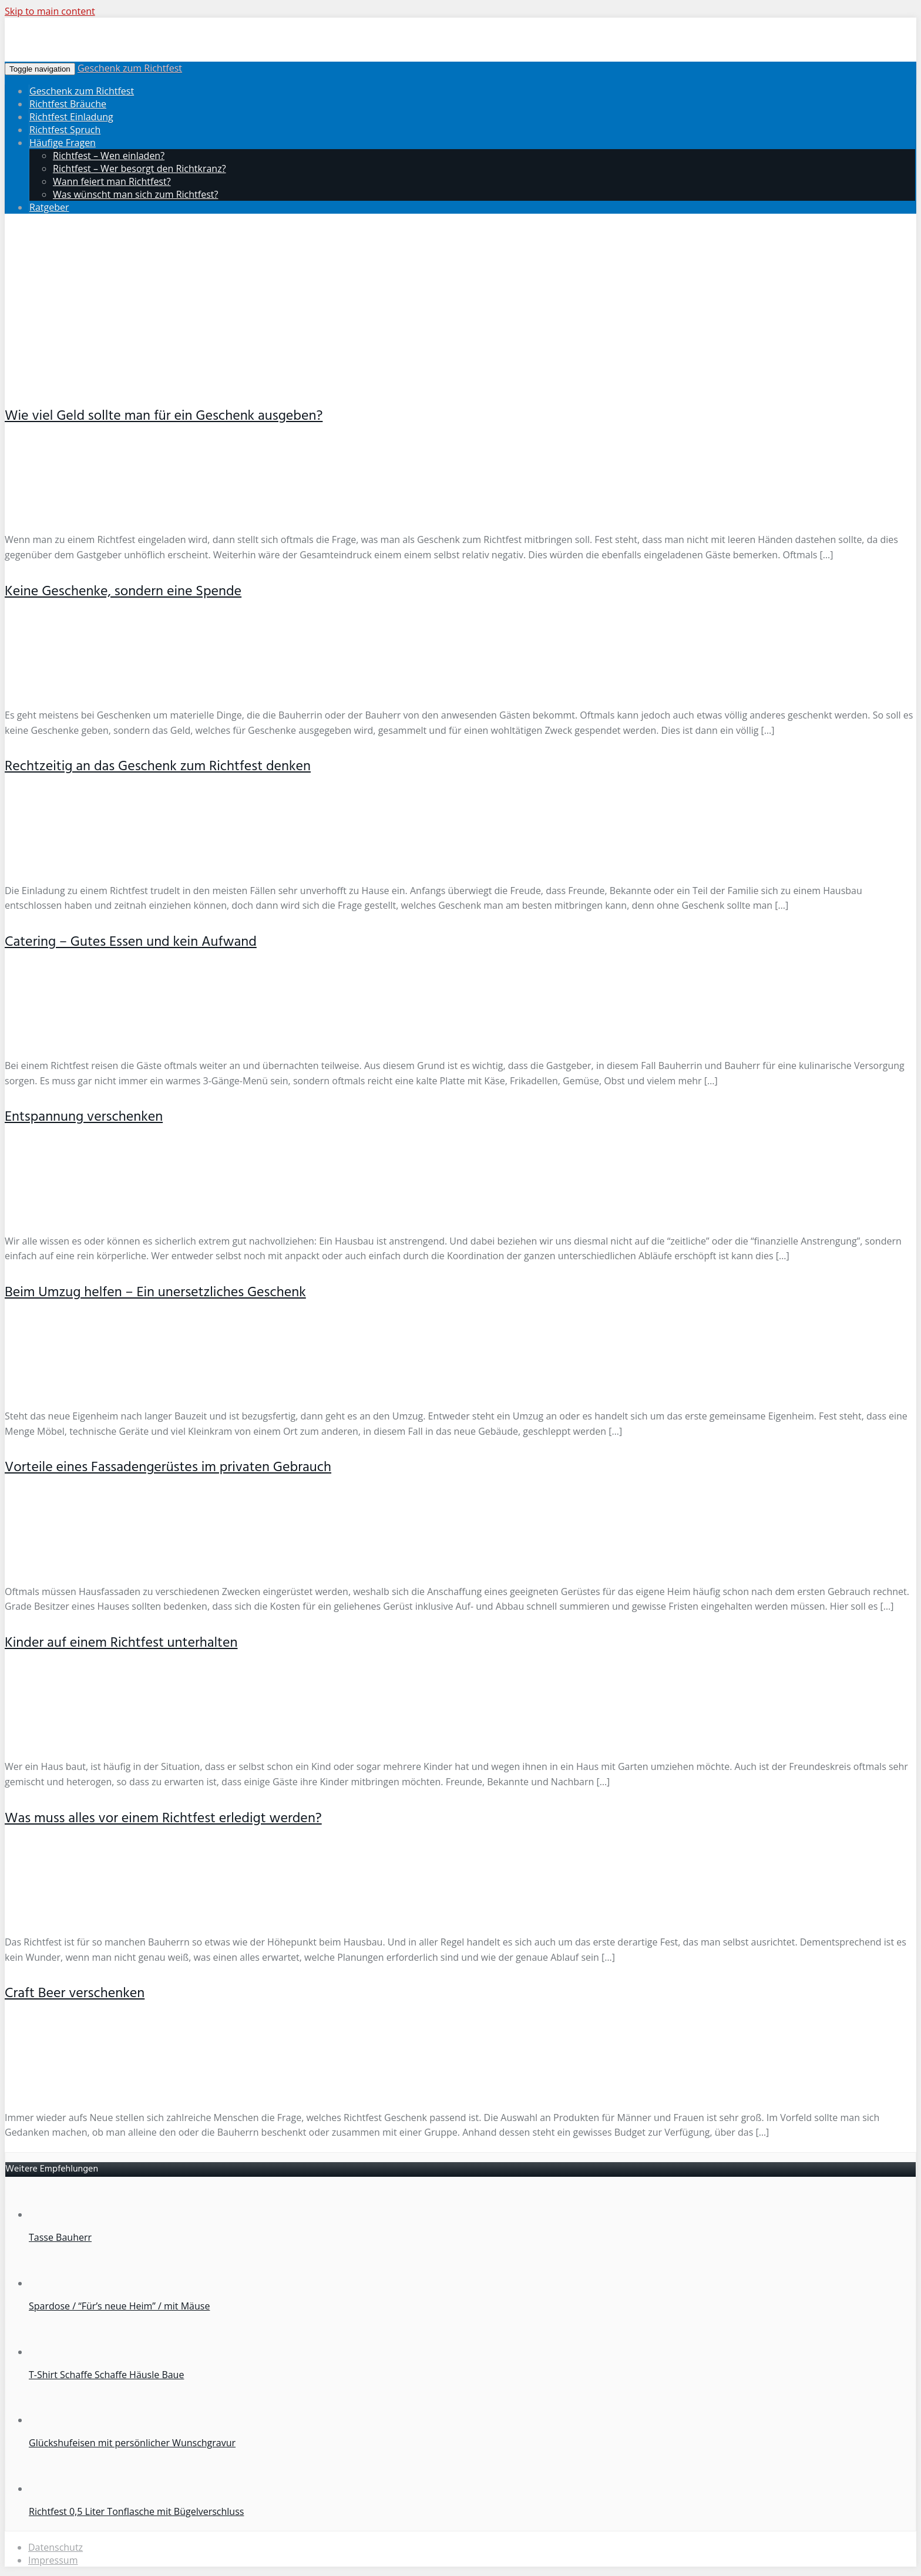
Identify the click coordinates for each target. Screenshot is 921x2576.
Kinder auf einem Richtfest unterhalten (121, 1643)
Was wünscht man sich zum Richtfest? (135, 194)
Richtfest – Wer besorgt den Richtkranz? (139, 168)
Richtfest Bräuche (67, 103)
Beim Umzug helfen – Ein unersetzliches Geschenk (155, 1293)
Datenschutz (55, 2547)
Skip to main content (50, 11)
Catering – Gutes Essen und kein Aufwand (131, 942)
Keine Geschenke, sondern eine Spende (123, 592)
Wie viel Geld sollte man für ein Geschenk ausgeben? (163, 416)
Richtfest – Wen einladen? (108, 155)
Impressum (53, 2560)
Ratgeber (49, 207)
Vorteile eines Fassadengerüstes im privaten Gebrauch (168, 1467)
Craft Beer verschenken (74, 1993)
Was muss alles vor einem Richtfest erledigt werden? (163, 1819)
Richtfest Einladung (71, 116)
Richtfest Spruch (64, 129)
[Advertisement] (460, 305)
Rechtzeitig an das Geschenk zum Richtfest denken (158, 767)
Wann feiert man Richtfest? (112, 181)
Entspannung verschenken (84, 1117)
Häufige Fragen (62, 142)
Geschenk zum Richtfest (130, 68)
